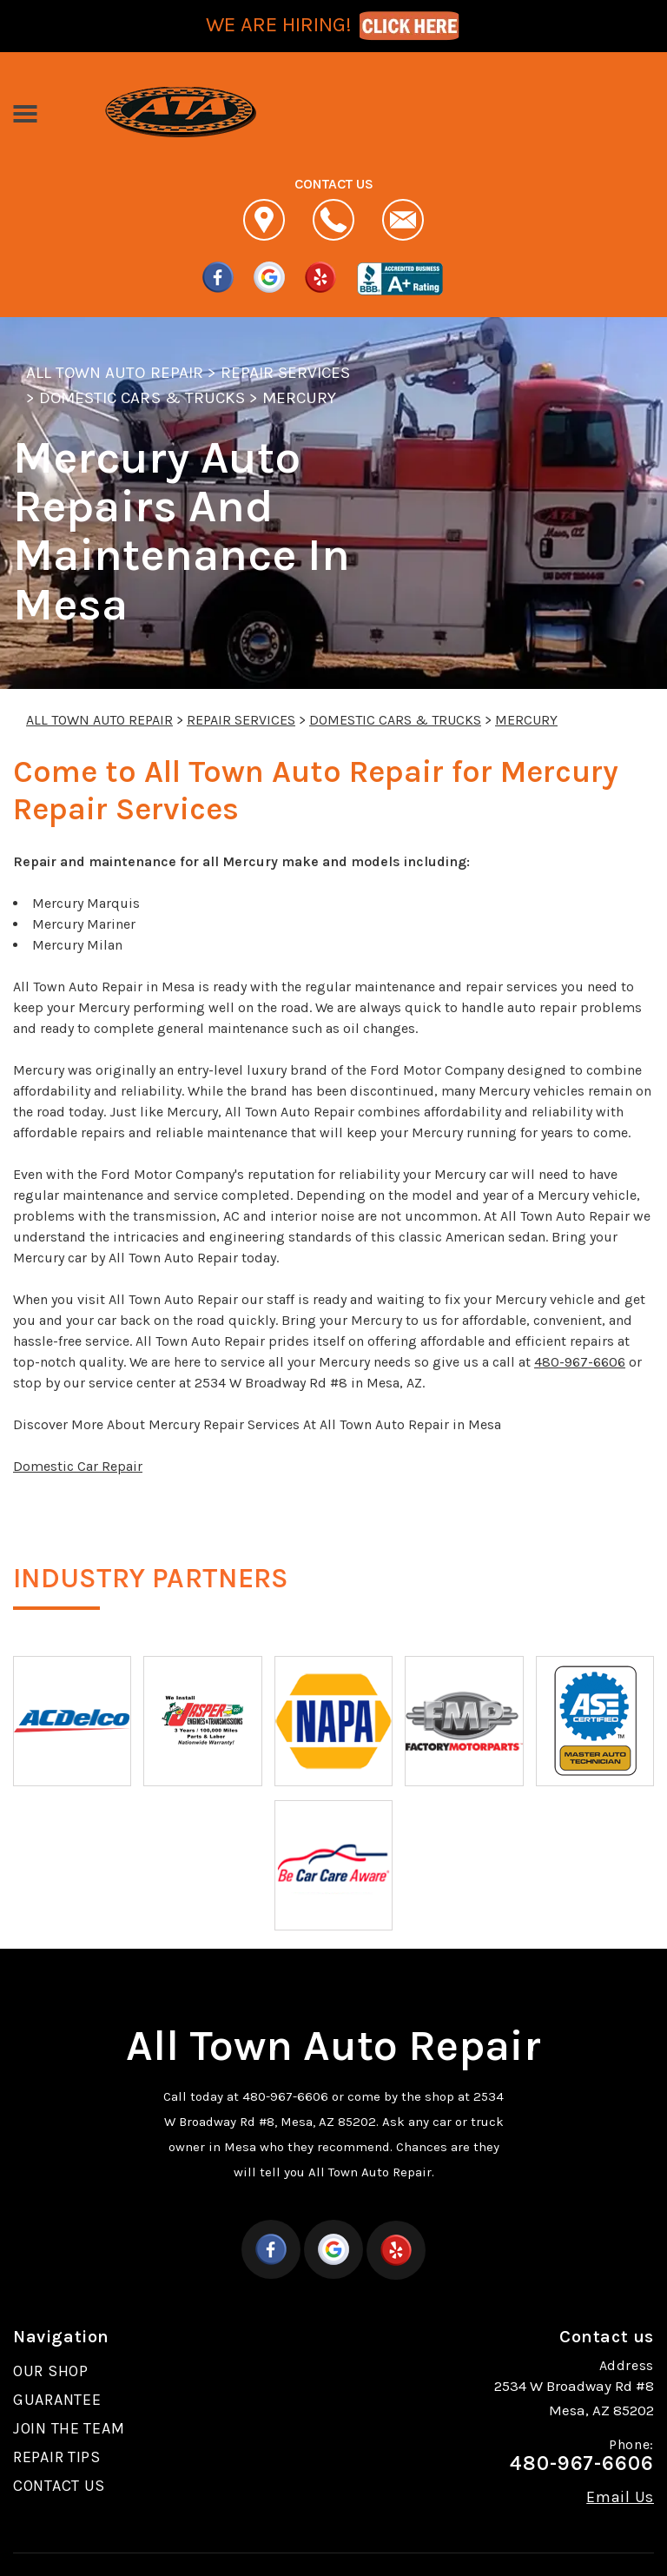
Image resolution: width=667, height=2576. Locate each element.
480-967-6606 (579, 1362)
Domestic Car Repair (77, 1466)
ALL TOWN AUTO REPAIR (114, 372)
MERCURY (299, 397)
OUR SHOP (51, 2371)
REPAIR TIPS (57, 2457)
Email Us (620, 2497)
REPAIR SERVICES (286, 372)
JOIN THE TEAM (68, 2428)
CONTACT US (59, 2485)
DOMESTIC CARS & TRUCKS (142, 397)
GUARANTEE (57, 2399)
